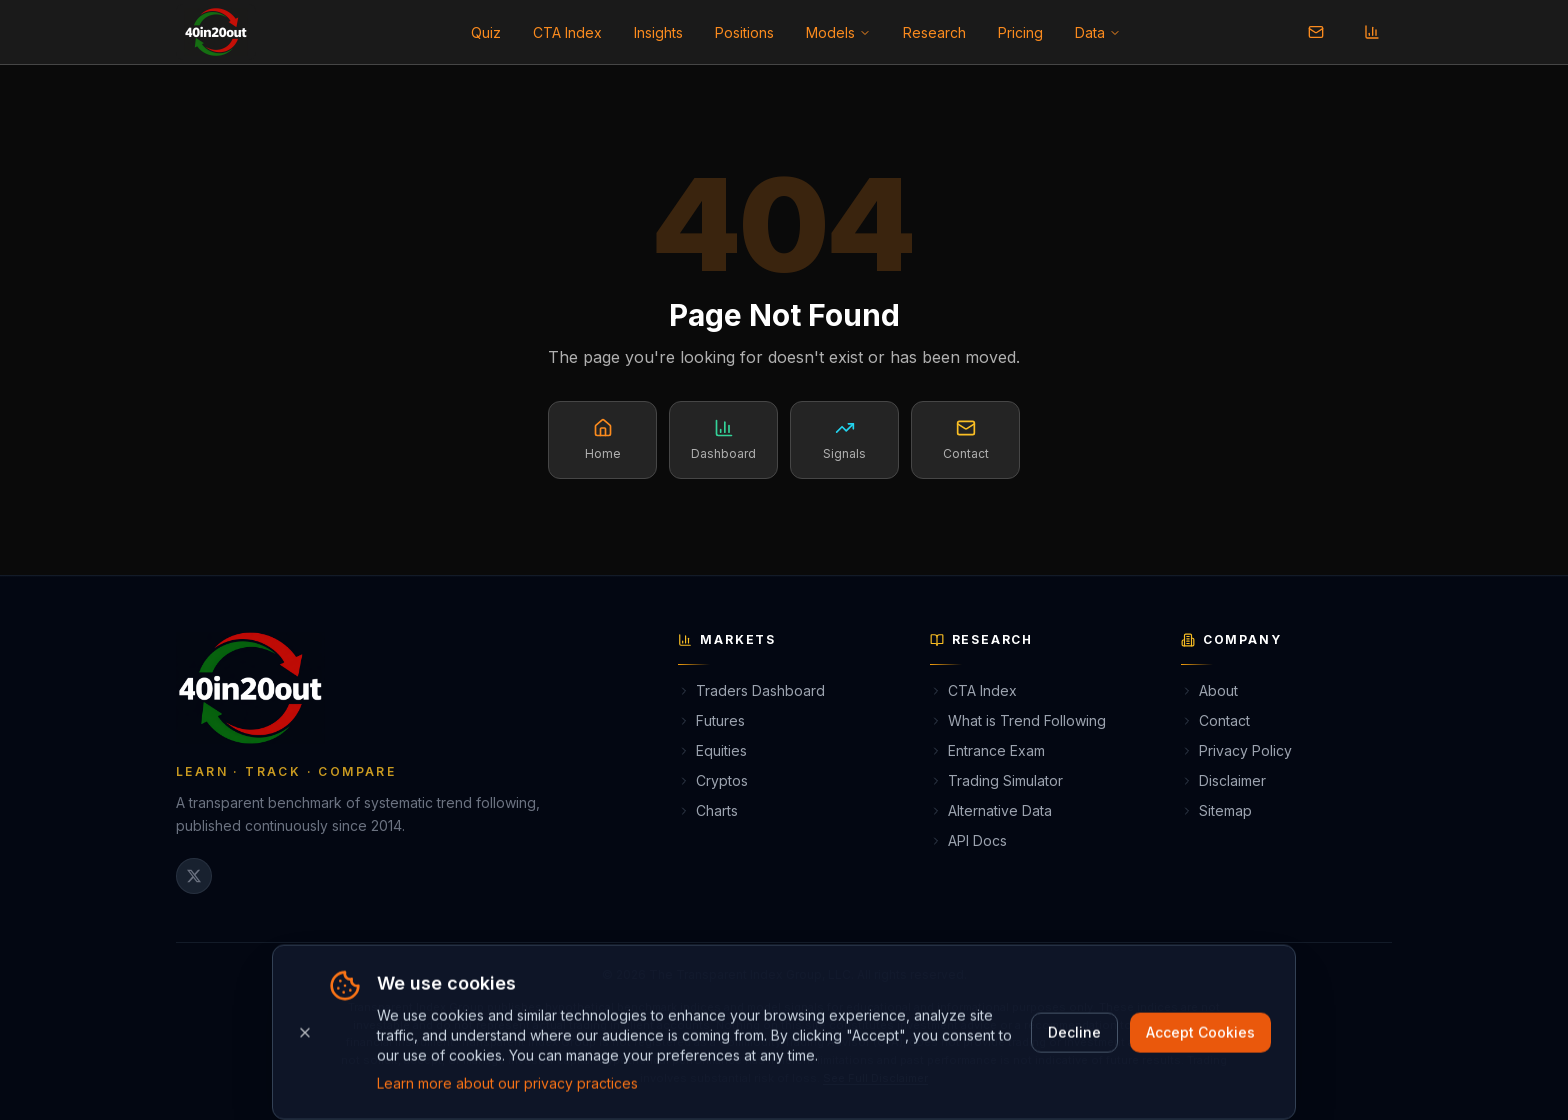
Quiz (486, 32)
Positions (744, 32)
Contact (1215, 720)
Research (934, 32)
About (1209, 690)
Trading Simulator (996, 780)
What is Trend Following (1018, 720)
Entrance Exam (987, 750)
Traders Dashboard (751, 690)
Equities (712, 750)
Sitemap (1216, 810)
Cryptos (713, 780)
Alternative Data (991, 810)
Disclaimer (1223, 780)
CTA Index (567, 32)
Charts (708, 810)
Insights (658, 32)
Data (1098, 32)
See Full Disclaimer (875, 1078)
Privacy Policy (1236, 750)
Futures (711, 720)
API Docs (968, 840)
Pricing (1020, 32)
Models (838, 32)
